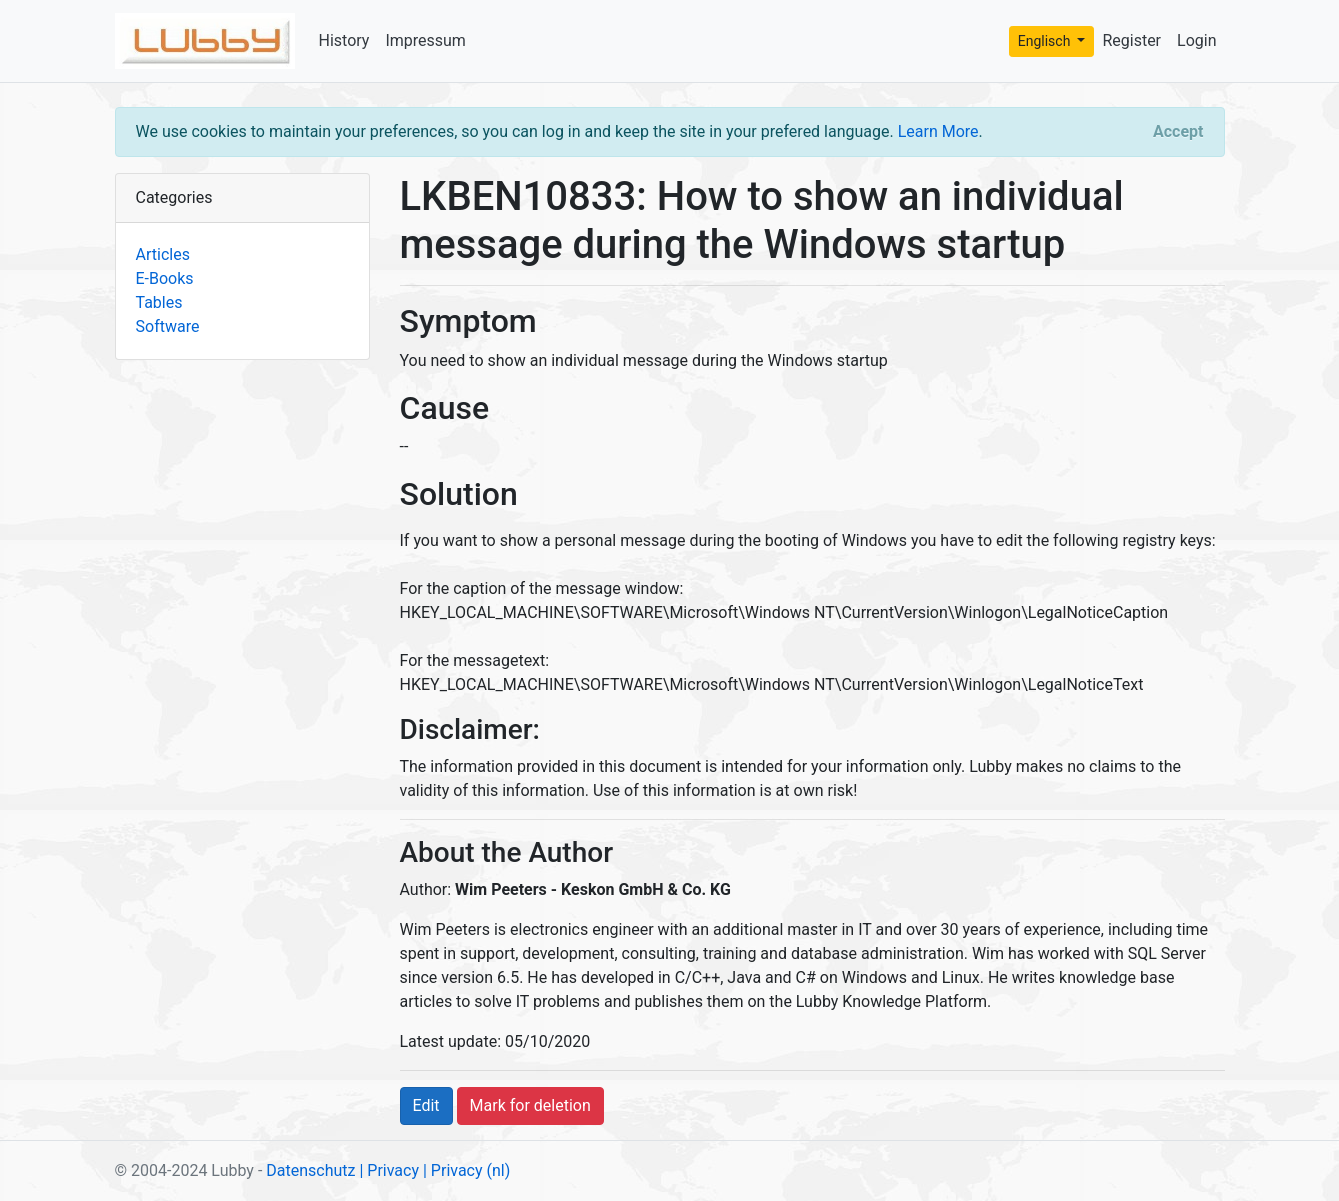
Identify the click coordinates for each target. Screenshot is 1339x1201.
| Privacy (389, 1170)
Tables (159, 302)
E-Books (165, 278)
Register (1131, 40)
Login (1196, 40)
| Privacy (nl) (466, 1170)
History (344, 40)
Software (168, 326)
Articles (163, 254)
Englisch (1046, 41)
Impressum (425, 40)
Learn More (938, 131)
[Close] (1178, 132)
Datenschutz (310, 1170)
